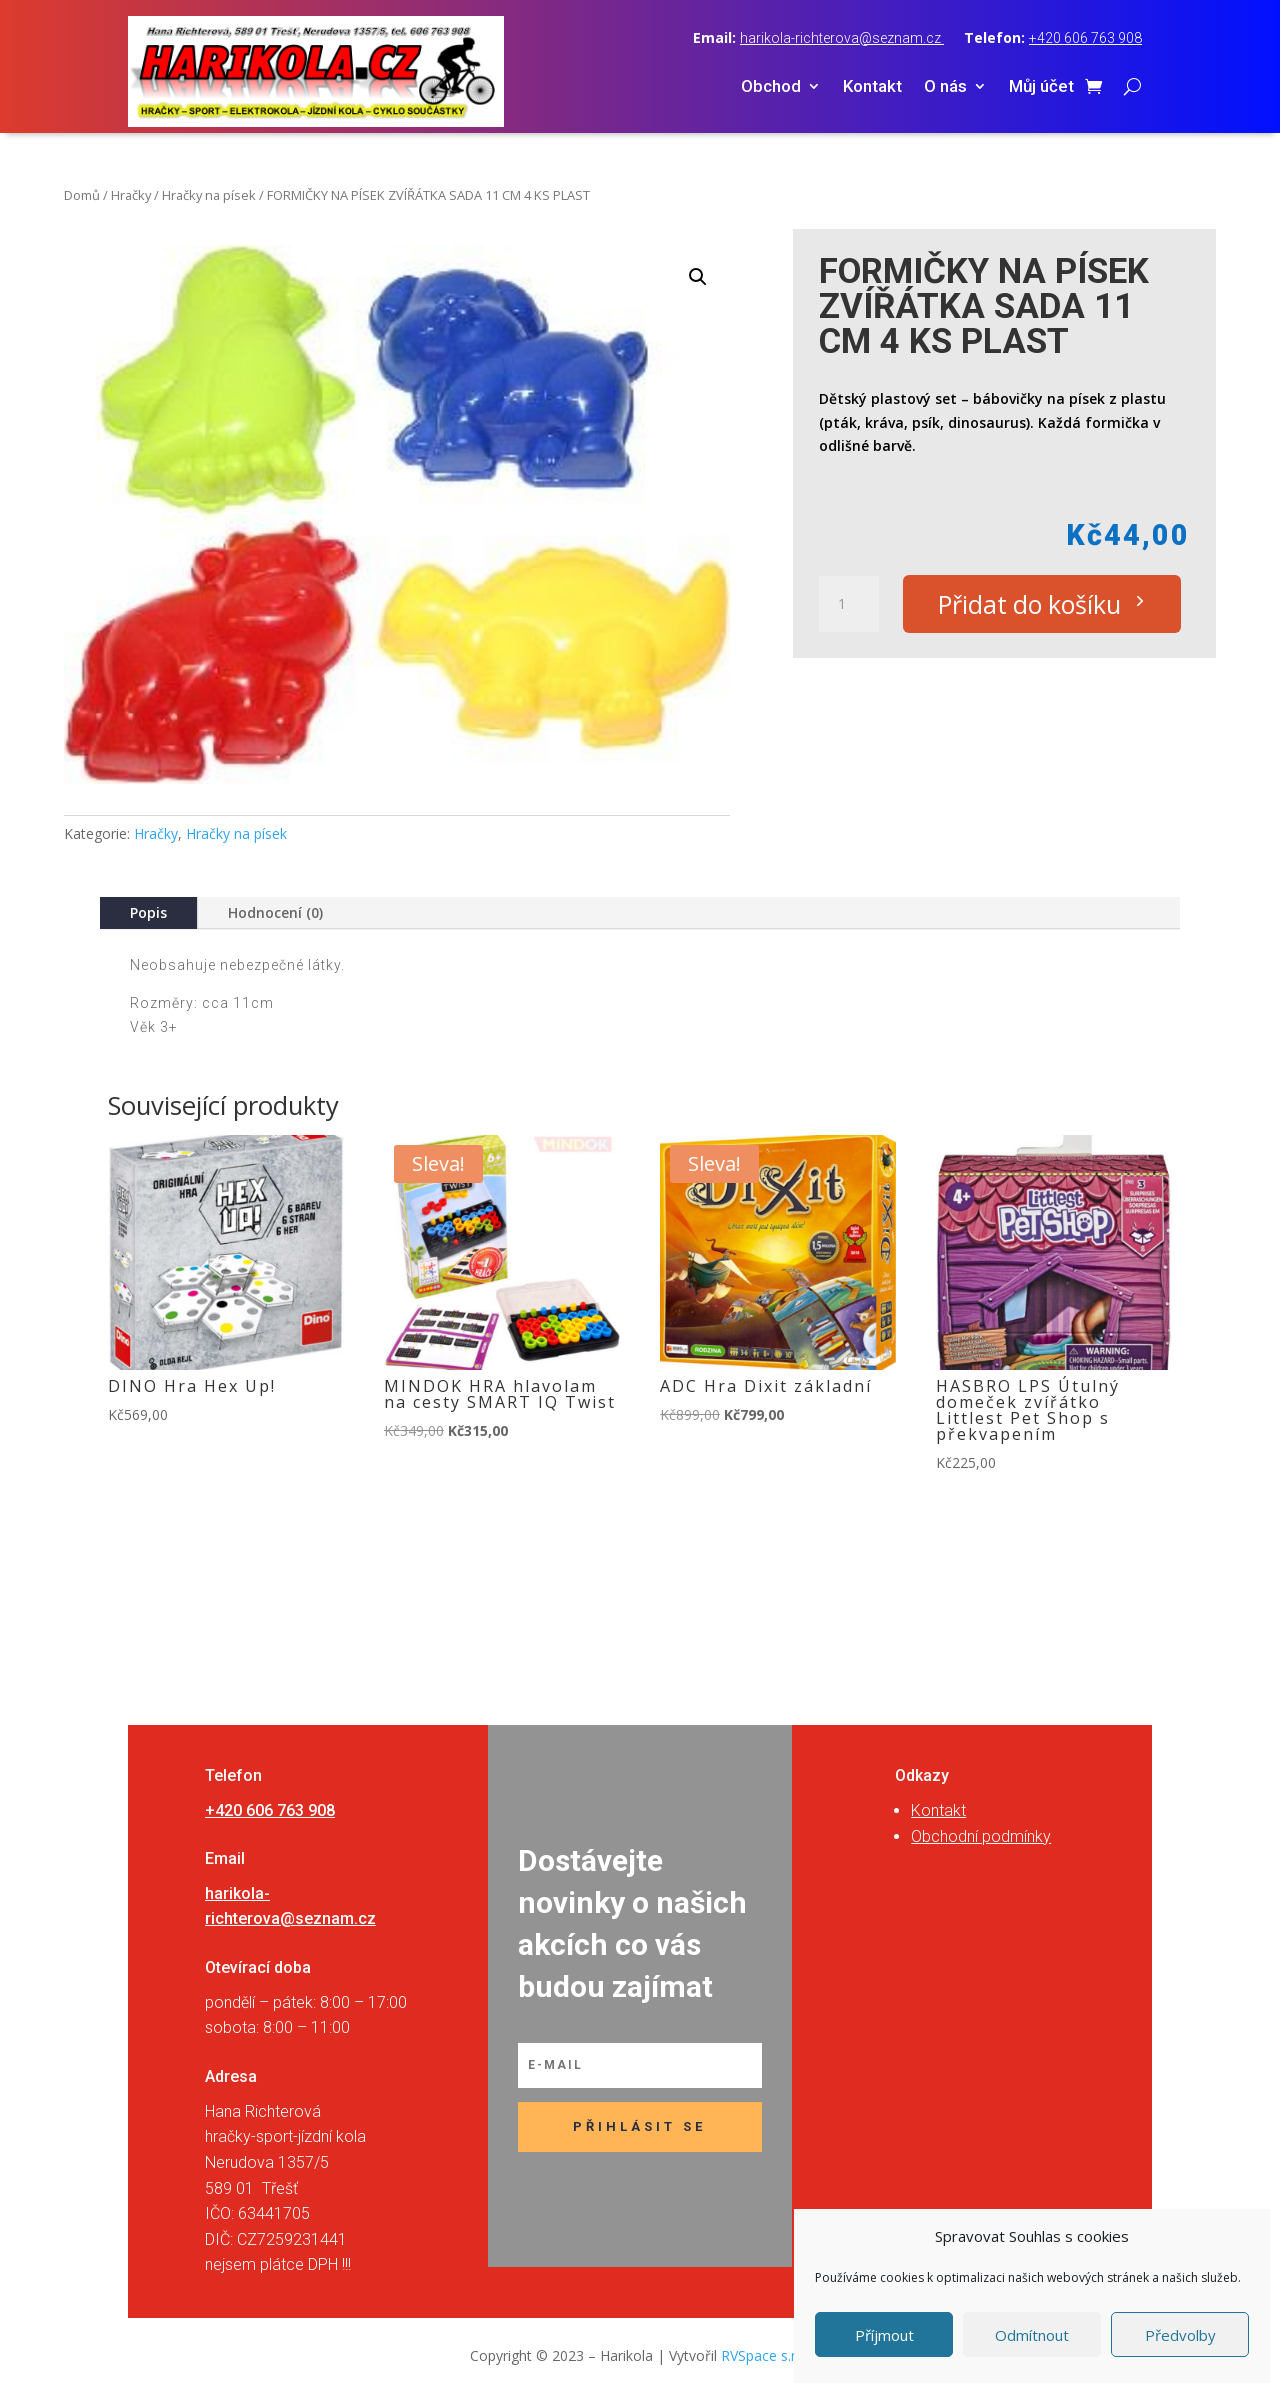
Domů (82, 195)
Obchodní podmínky (981, 1836)
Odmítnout (1032, 2335)
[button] (698, 277)
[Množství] (849, 604)
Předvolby (1180, 2335)
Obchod (771, 87)
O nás (945, 87)
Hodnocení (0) (275, 912)
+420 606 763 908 (1085, 38)
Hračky (131, 195)
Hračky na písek (209, 195)
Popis (148, 912)
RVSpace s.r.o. (766, 2355)
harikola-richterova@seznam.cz (842, 38)
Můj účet (1041, 87)
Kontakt (872, 87)
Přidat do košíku (1030, 604)
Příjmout (884, 2335)
